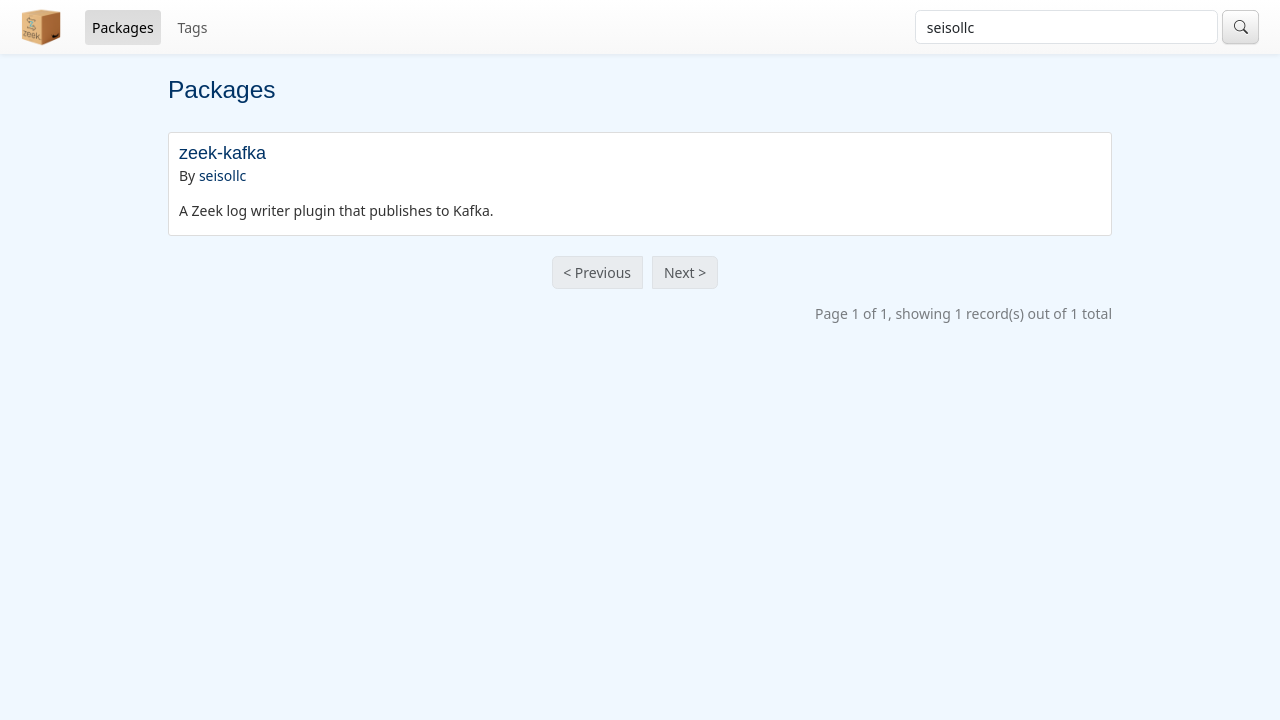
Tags (193, 27)
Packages (123, 27)
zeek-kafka (222, 153)
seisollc (222, 175)
